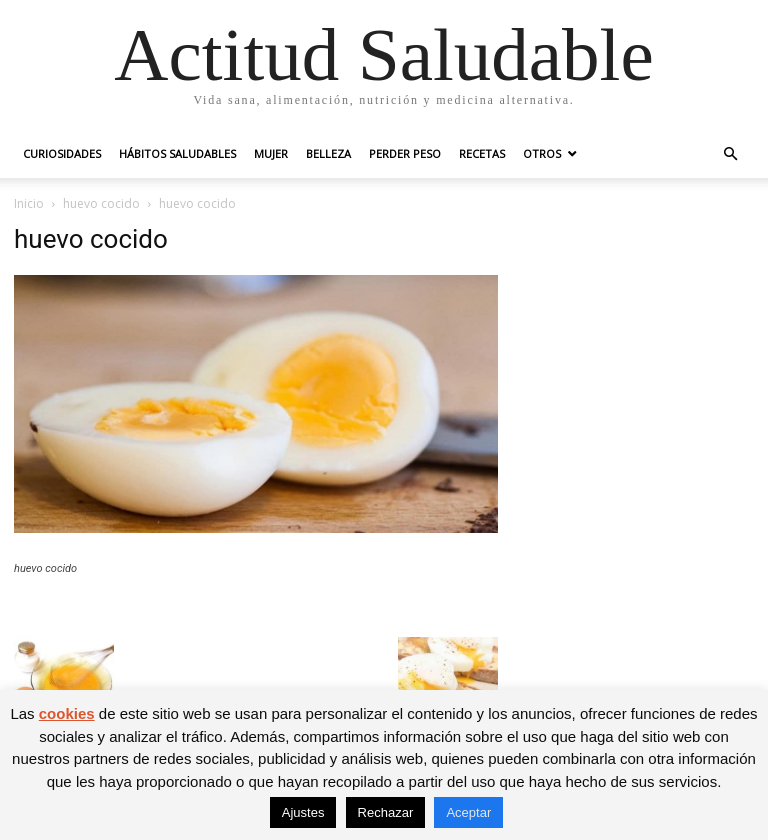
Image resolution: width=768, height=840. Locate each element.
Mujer (271, 153)
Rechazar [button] (386, 812)
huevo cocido (101, 203)
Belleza (328, 153)
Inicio (29, 203)
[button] (730, 154)
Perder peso (405, 153)
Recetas (482, 153)
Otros (542, 153)
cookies (67, 713)
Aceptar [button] (468, 812)
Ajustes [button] (303, 812)
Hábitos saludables (177, 153)
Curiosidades (62, 153)
